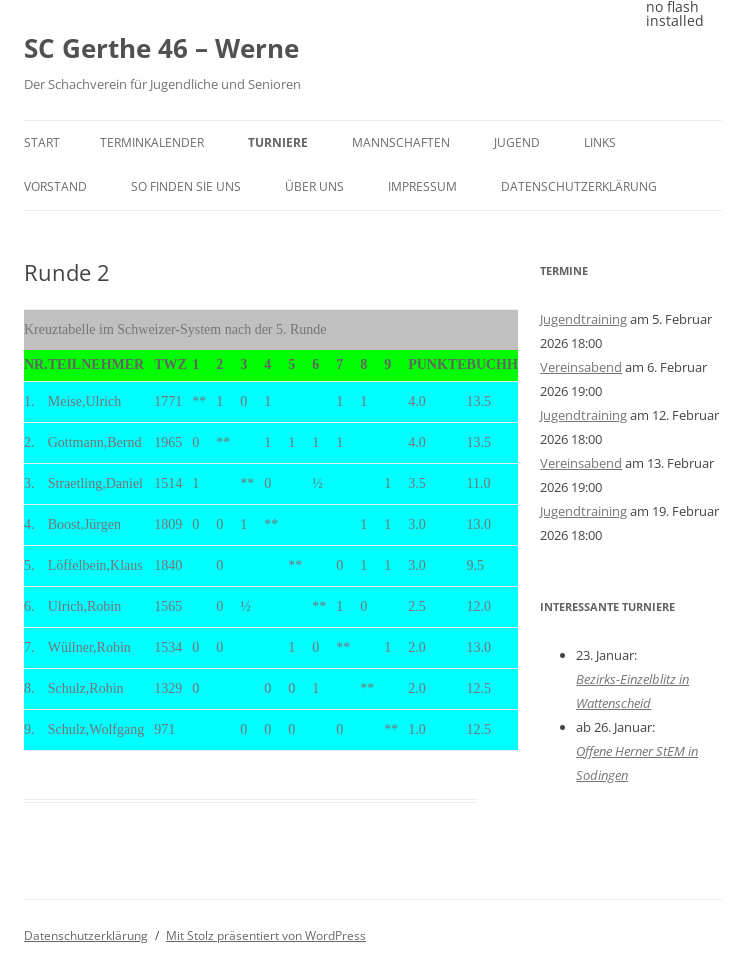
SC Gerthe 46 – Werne (161, 48)
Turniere (278, 142)
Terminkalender (152, 142)
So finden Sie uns (186, 186)
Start (42, 142)
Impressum (422, 186)
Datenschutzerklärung (579, 186)
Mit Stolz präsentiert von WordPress (266, 935)
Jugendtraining (583, 319)
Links (600, 142)
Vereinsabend (581, 367)
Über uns (314, 186)
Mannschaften (401, 142)
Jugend (517, 142)
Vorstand (55, 186)
